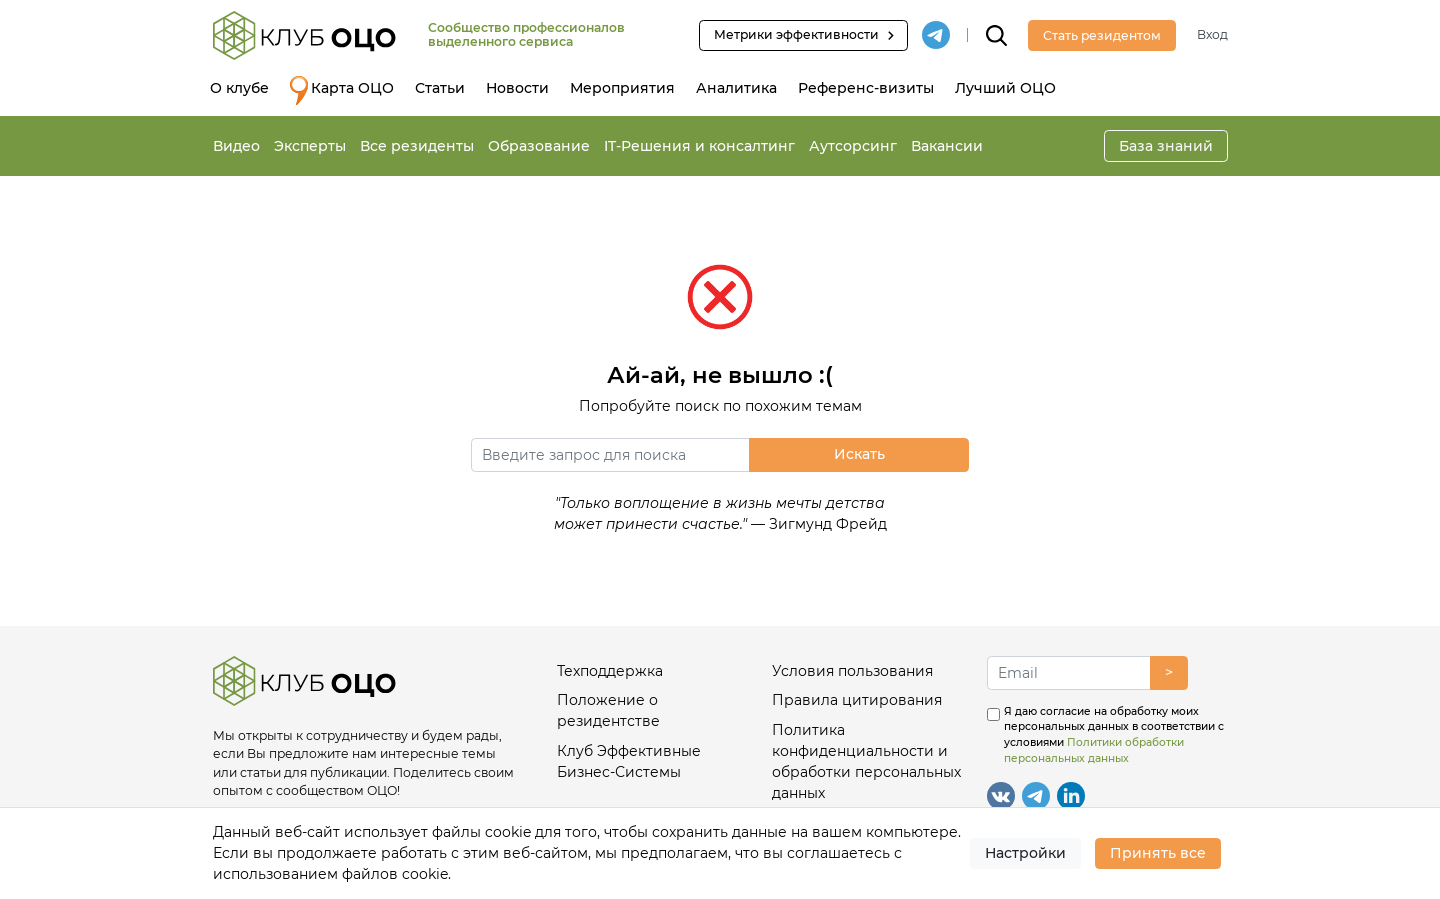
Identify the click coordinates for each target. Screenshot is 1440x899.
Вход (1212, 34)
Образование (539, 146)
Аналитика (736, 88)
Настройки (1025, 853)
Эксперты (310, 146)
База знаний (1166, 146)
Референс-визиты (866, 88)
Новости (517, 88)
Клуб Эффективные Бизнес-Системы (629, 761)
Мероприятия (622, 88)
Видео (236, 146)
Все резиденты (417, 146)
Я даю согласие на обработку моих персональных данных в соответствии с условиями (1114, 735)
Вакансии (947, 146)
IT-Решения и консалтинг (699, 146)
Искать (859, 454)
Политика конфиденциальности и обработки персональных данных (866, 761)
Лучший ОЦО (1005, 88)
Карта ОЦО (342, 90)
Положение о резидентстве (608, 710)
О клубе (239, 88)
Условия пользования (852, 671)
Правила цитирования (857, 700)
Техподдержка (610, 671)
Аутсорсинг (853, 146)
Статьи (440, 88)
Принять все (1158, 853)
